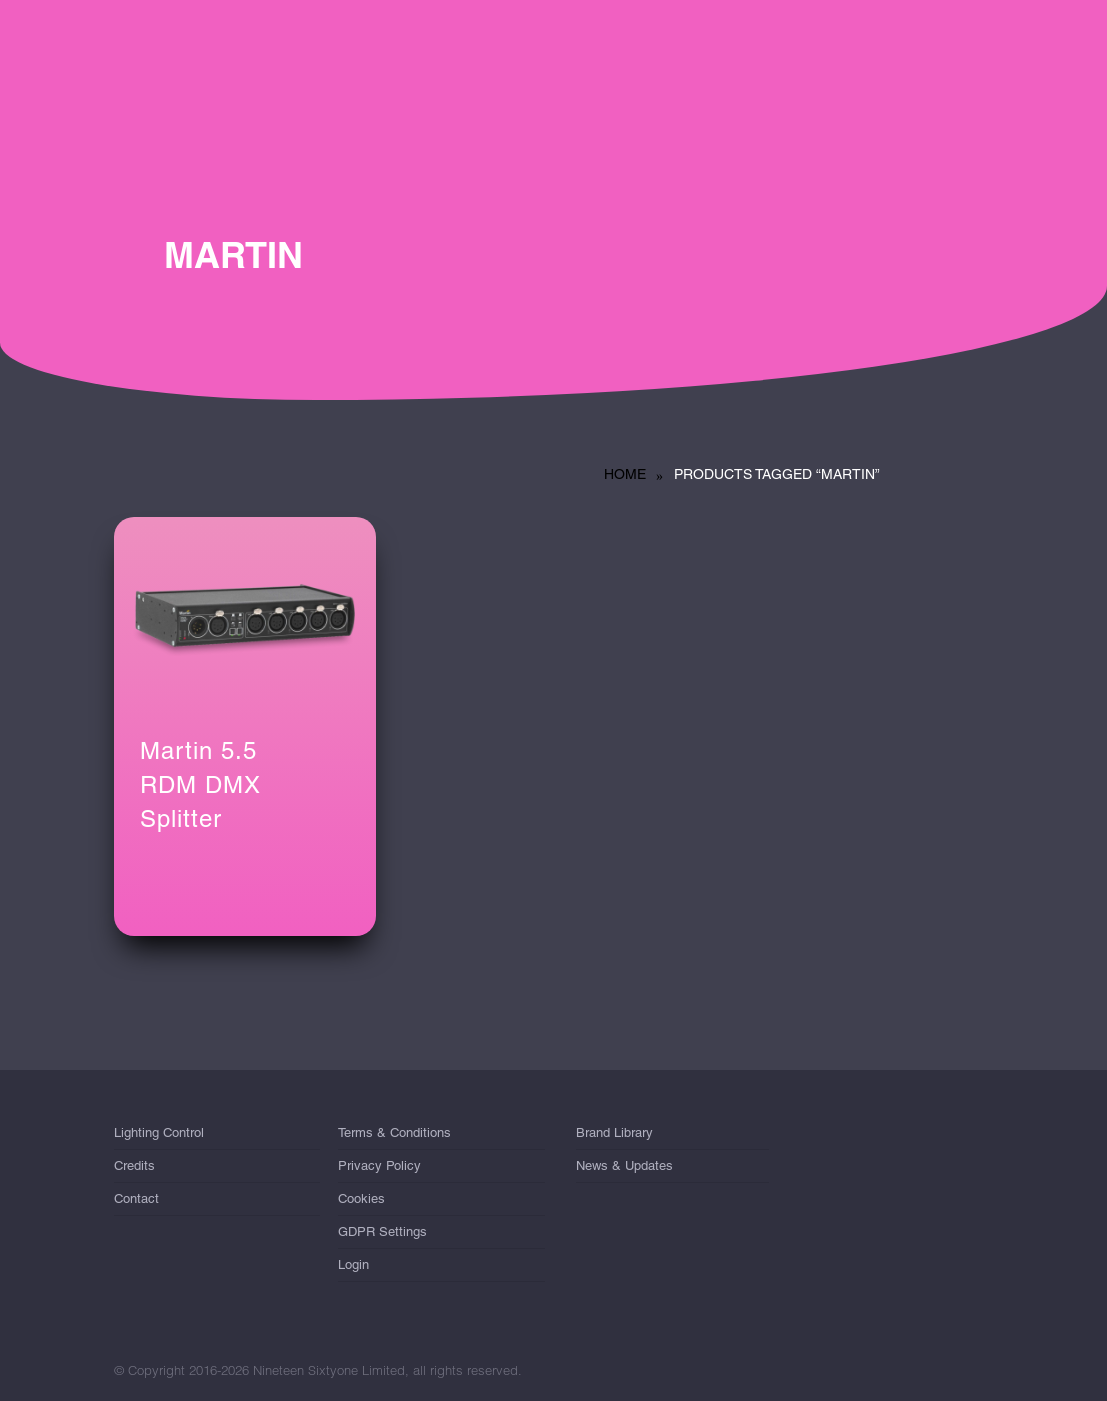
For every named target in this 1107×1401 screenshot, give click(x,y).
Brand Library (614, 1136)
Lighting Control (159, 1136)
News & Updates (624, 1165)
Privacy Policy (379, 1165)
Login (353, 1264)
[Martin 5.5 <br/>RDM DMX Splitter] (245, 615)
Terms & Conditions (394, 1136)
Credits (134, 1165)
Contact (136, 1198)
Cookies (361, 1198)
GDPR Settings (382, 1231)
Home (625, 474)
